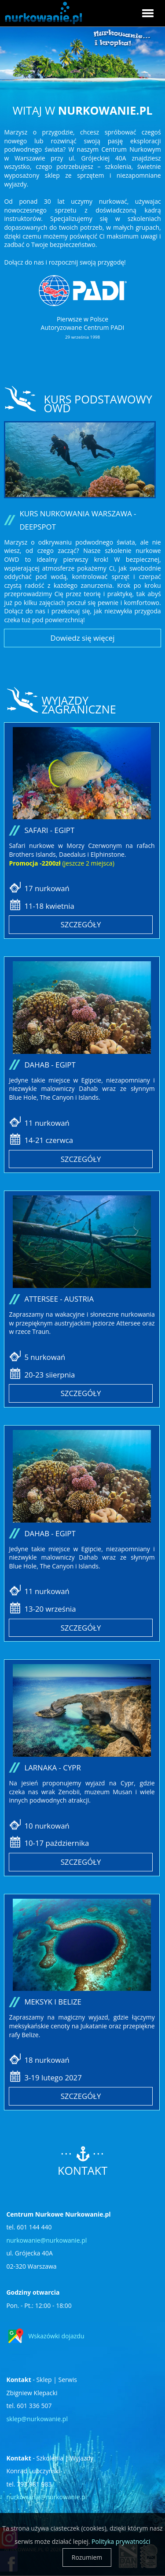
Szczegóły (81, 924)
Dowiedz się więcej (83, 638)
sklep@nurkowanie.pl (37, 2419)
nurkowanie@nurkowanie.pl (46, 2240)
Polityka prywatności (121, 2541)
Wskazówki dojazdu (56, 2336)
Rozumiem (87, 2557)
